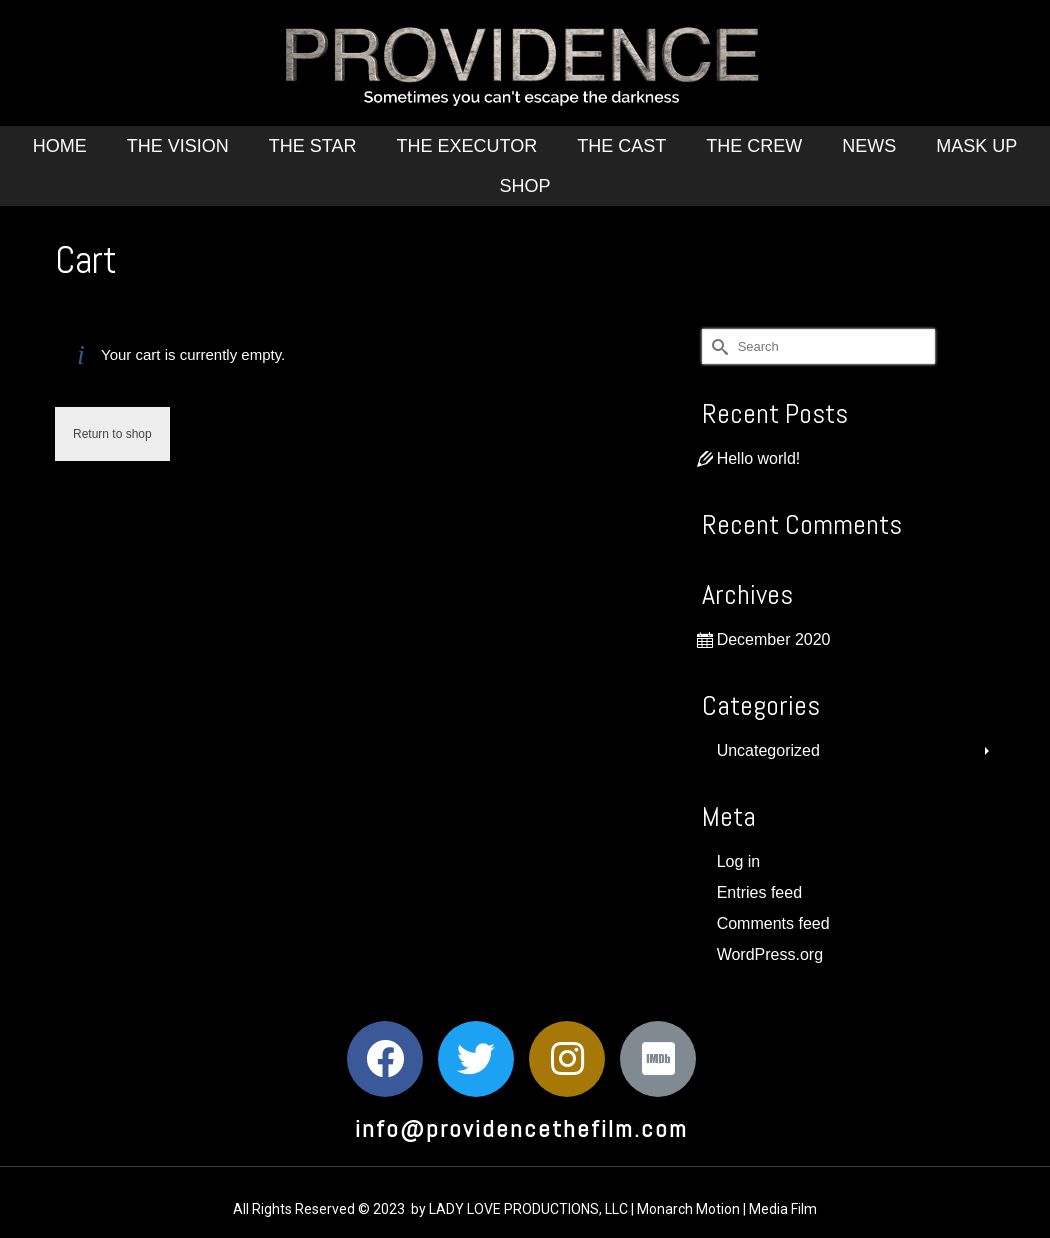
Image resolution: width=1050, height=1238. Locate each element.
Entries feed (759, 892)
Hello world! (759, 458)
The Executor (466, 146)
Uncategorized (768, 750)
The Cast (621, 146)
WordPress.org (770, 954)
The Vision (178, 146)
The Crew (754, 146)
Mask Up (976, 146)
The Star (313, 146)
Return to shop (112, 434)
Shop (524, 186)
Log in (739, 861)
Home (60, 146)
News (869, 146)
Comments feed (773, 923)
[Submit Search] (717, 346)
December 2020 (774, 639)
